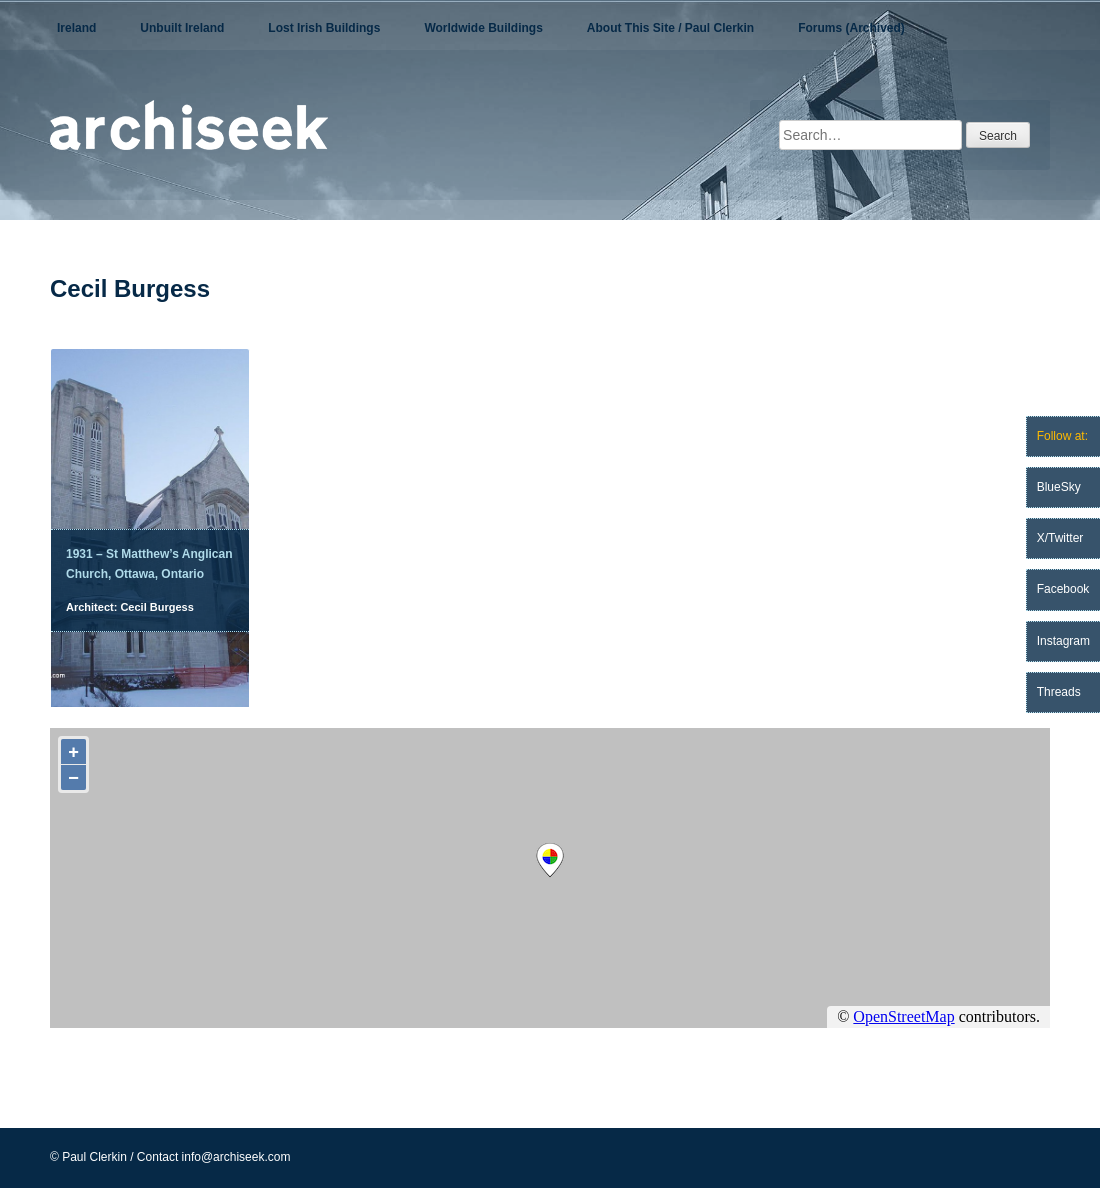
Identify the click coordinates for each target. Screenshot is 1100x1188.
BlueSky (1059, 487)
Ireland (76, 28)
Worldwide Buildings (483, 28)
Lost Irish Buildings (324, 28)
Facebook (1063, 589)
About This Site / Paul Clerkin (670, 28)
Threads (1059, 692)
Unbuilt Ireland (182, 28)
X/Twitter (1060, 538)
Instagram (1063, 641)
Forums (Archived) (851, 28)
